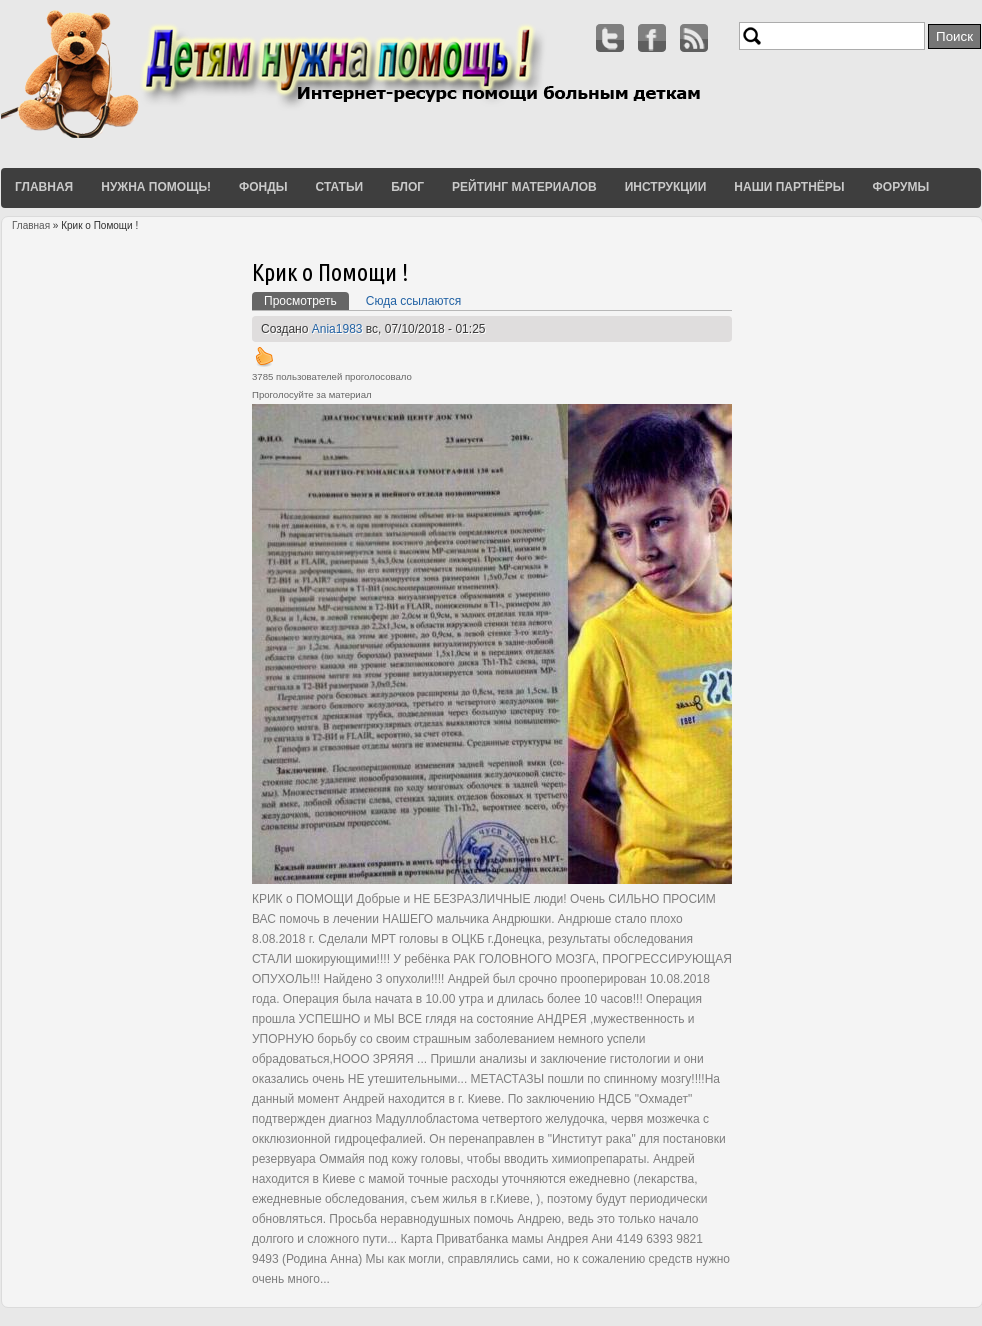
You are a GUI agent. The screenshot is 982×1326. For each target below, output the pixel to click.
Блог (407, 187)
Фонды (263, 187)
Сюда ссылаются (413, 301)
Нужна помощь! (156, 187)
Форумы (901, 187)
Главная (44, 187)
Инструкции (666, 187)
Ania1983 (337, 329)
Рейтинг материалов (524, 187)
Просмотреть (306, 300)
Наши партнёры (789, 187)
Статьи (340, 187)
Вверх (264, 356)
